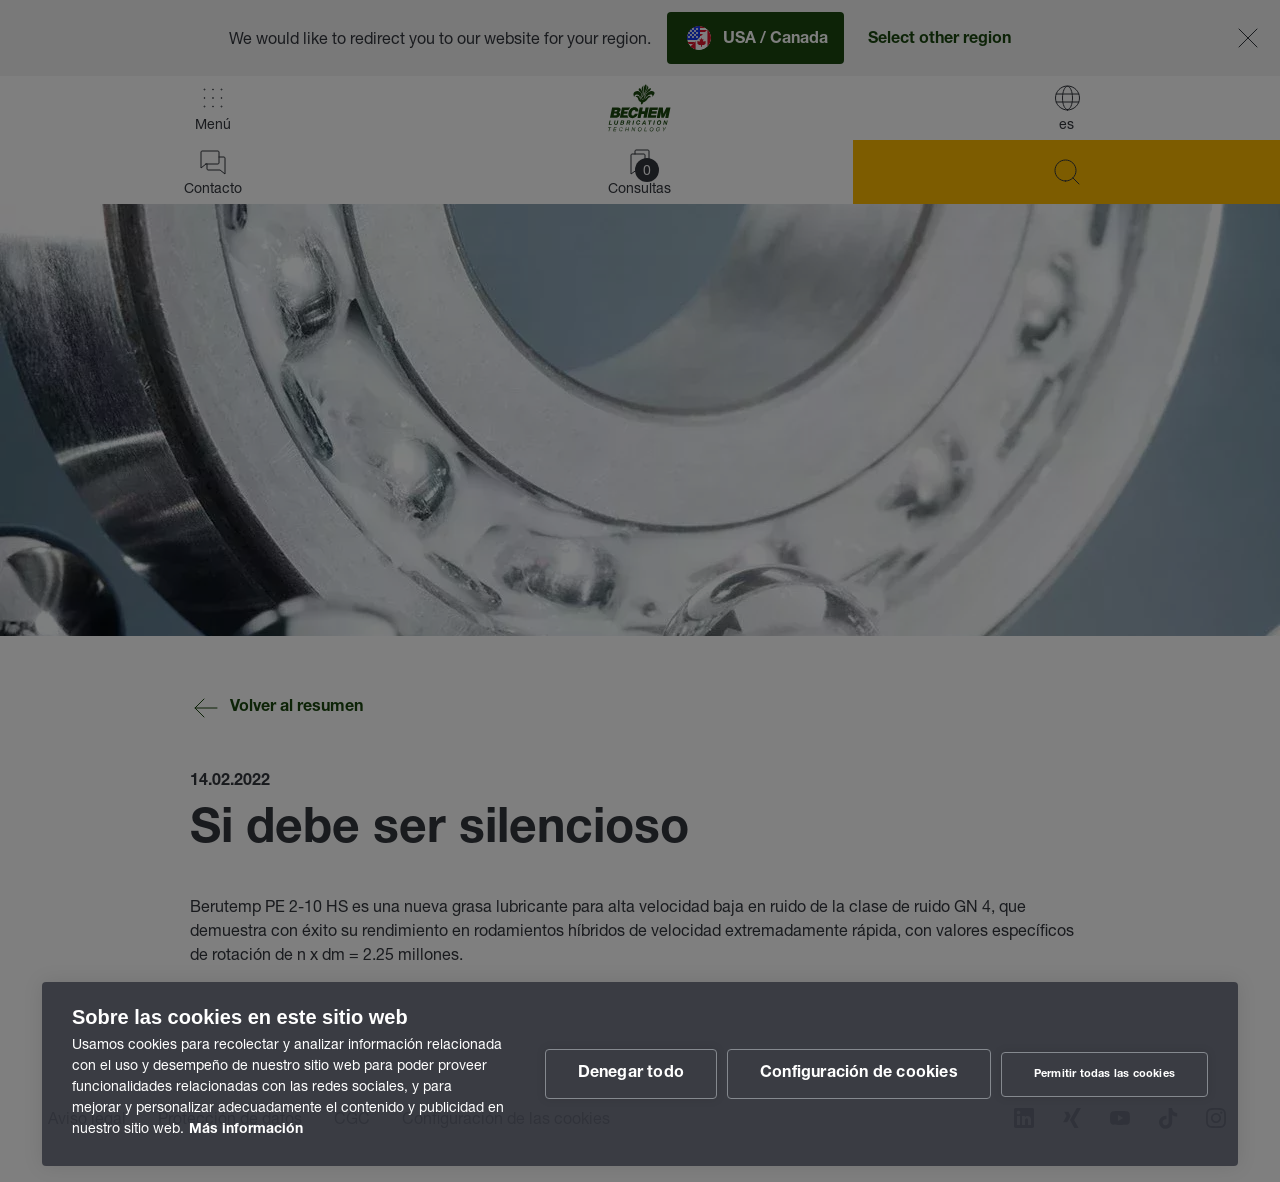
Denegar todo (631, 1074)
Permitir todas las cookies (1104, 1074)
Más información (246, 1130)
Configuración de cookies (859, 1074)
